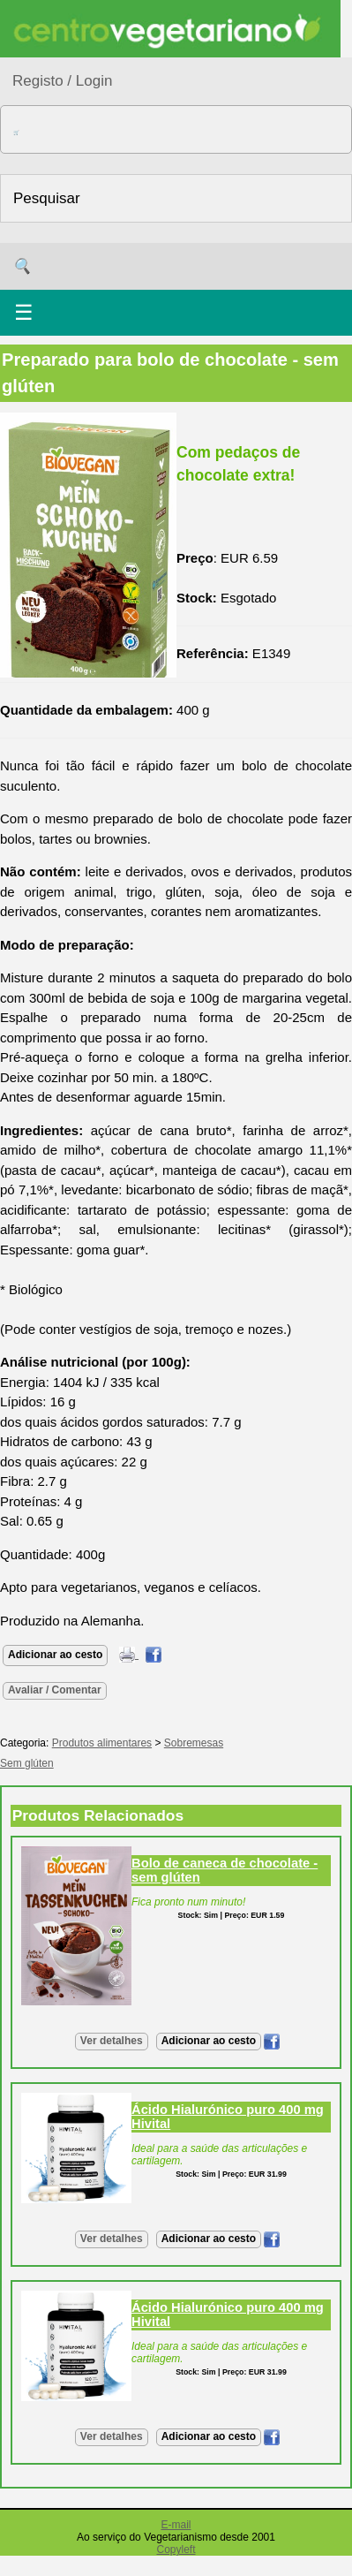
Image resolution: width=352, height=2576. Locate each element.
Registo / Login (62, 80)
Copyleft (175, 2549)
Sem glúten (27, 1763)
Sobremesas (193, 1743)
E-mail (176, 2525)
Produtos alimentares (102, 1743)
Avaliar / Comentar (54, 1690)
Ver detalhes (111, 2040)
